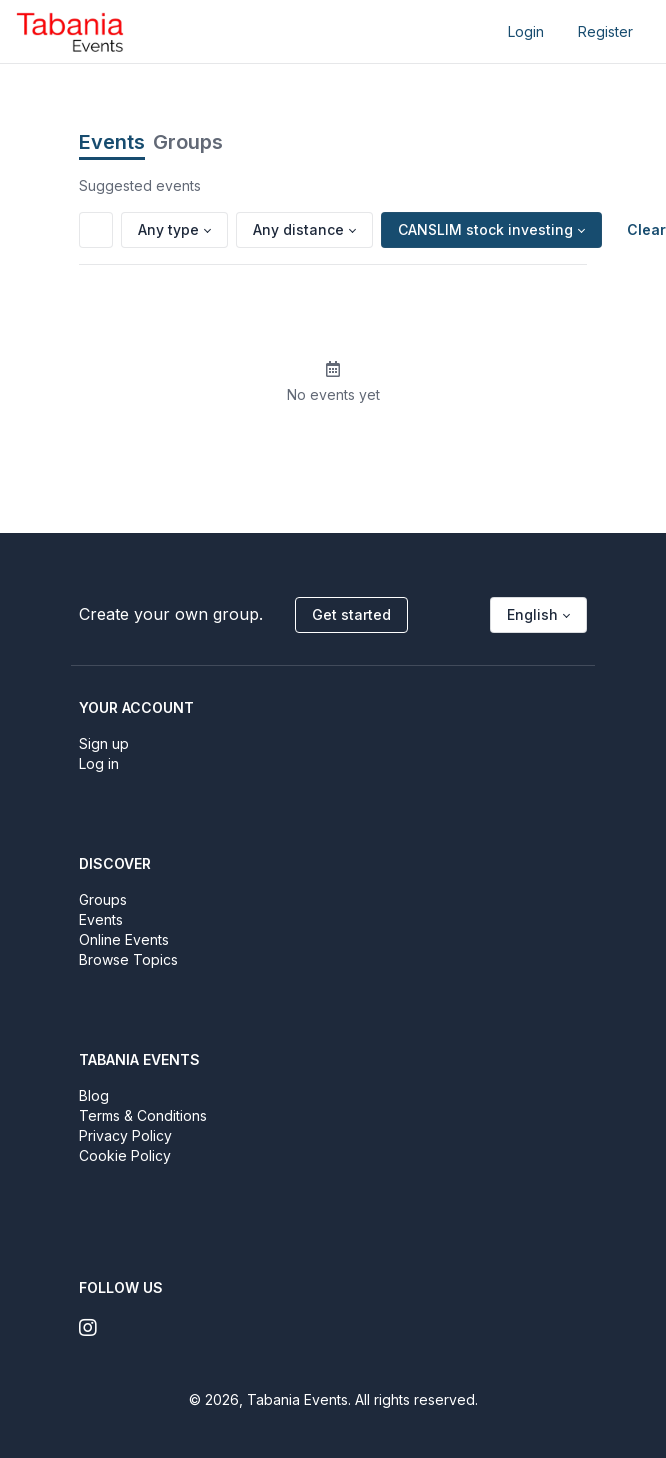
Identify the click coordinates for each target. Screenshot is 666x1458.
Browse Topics (128, 959)
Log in (99, 763)
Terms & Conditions (143, 1115)
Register (605, 31)
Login (526, 31)
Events (112, 142)
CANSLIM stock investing (485, 229)
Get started (351, 614)
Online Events (124, 939)
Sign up (104, 743)
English (532, 614)
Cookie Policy (125, 1155)
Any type (168, 229)
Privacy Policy (125, 1135)
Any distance (298, 229)
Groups (188, 142)
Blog (94, 1095)
